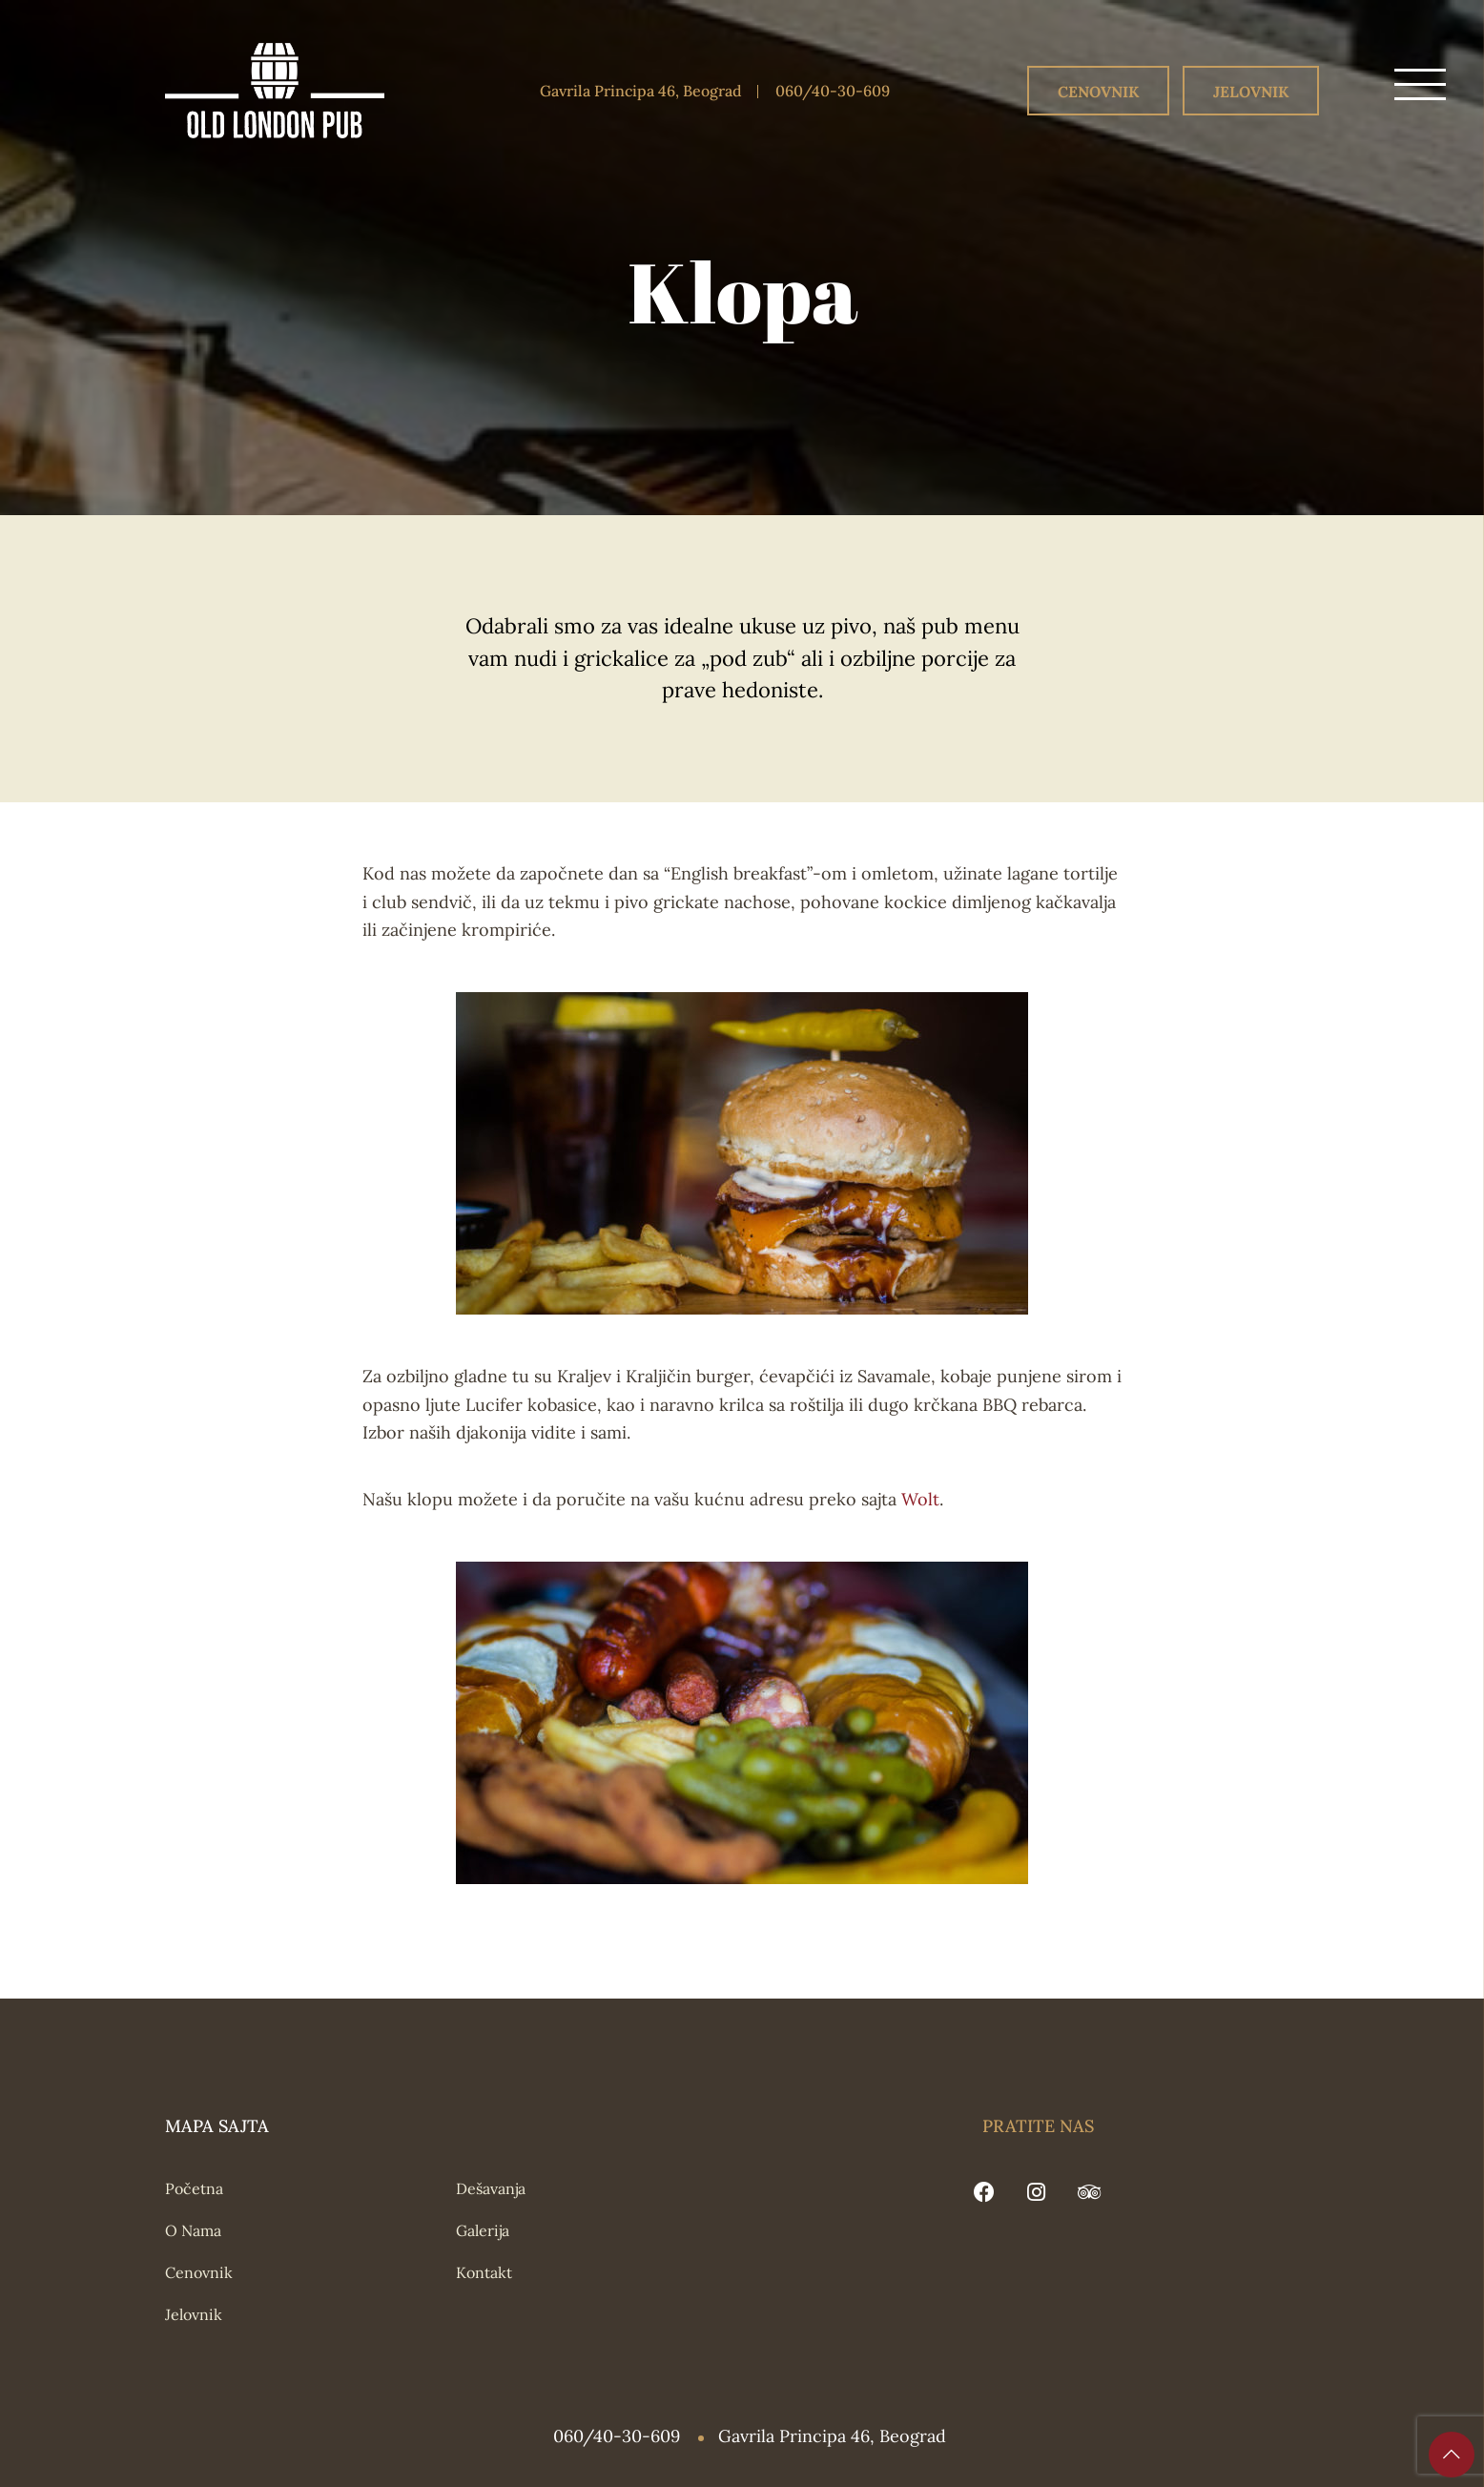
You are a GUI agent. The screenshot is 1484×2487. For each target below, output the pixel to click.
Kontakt (484, 2272)
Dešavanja (491, 2188)
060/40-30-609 (832, 90)
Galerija (482, 2230)
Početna (194, 2188)
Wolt (920, 1499)
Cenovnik (1098, 91)
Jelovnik (1250, 91)
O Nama (193, 2230)
